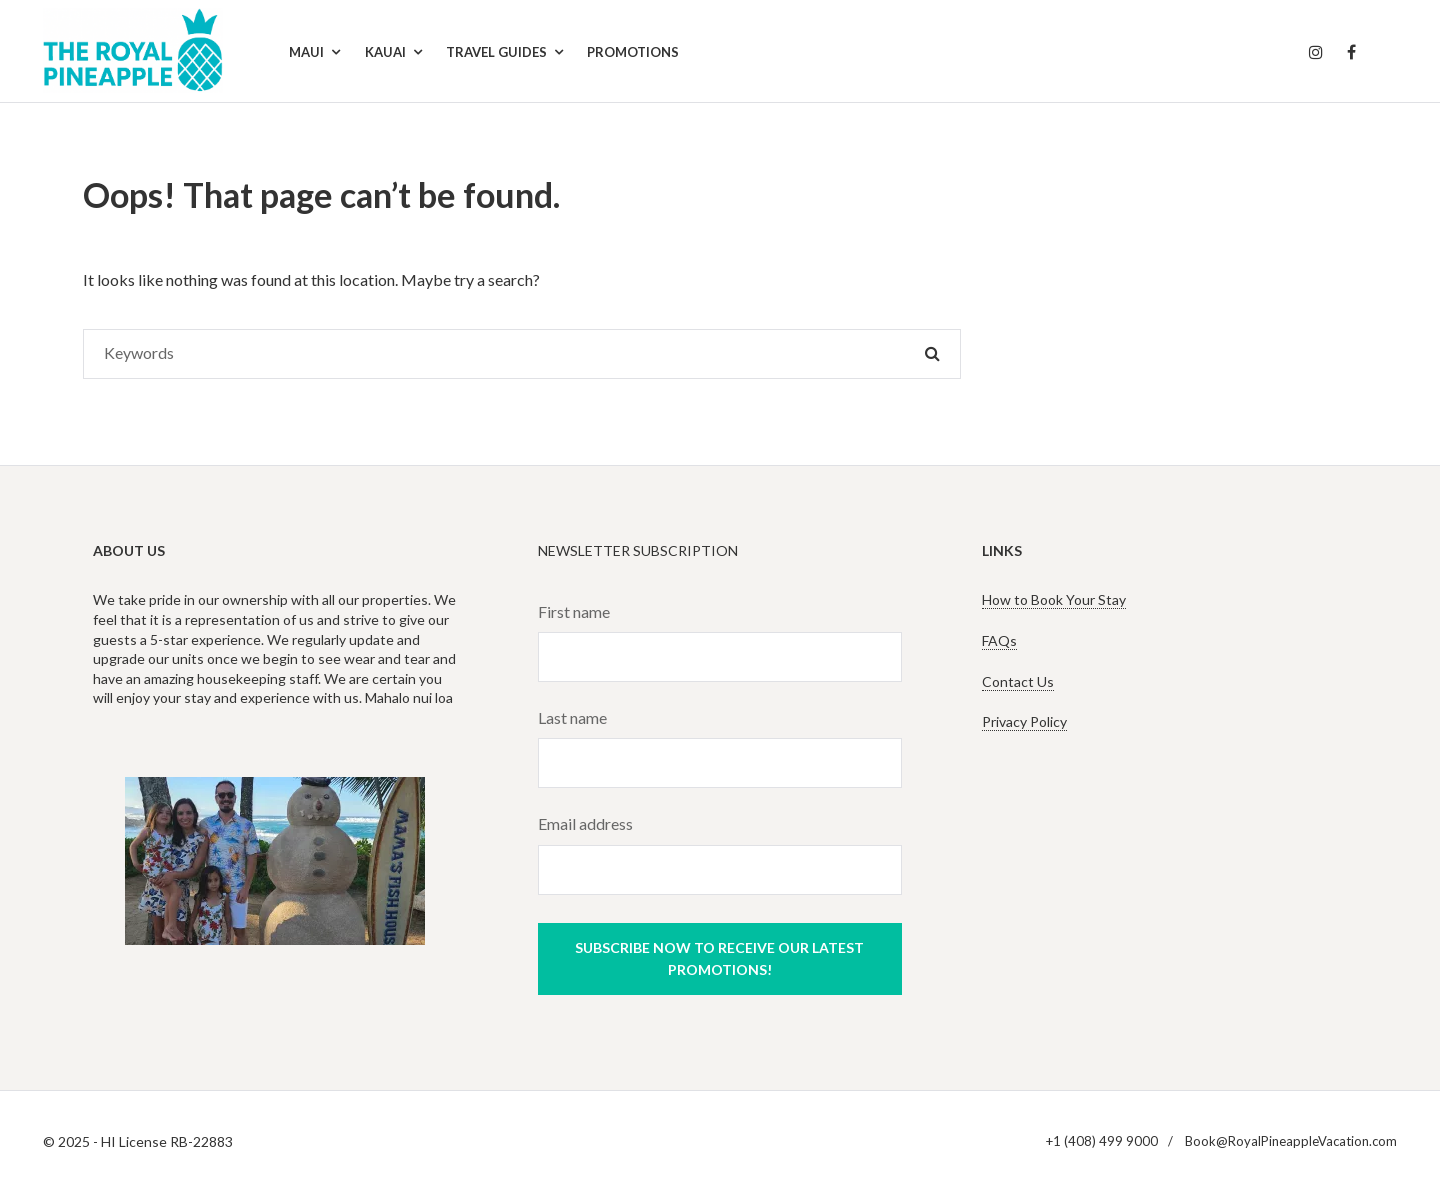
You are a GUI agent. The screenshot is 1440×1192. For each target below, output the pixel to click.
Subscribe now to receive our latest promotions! (719, 958)
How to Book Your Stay (1054, 599)
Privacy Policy (1024, 721)
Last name (572, 717)
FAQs (999, 640)
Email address (585, 823)
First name (574, 611)
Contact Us (1018, 681)
